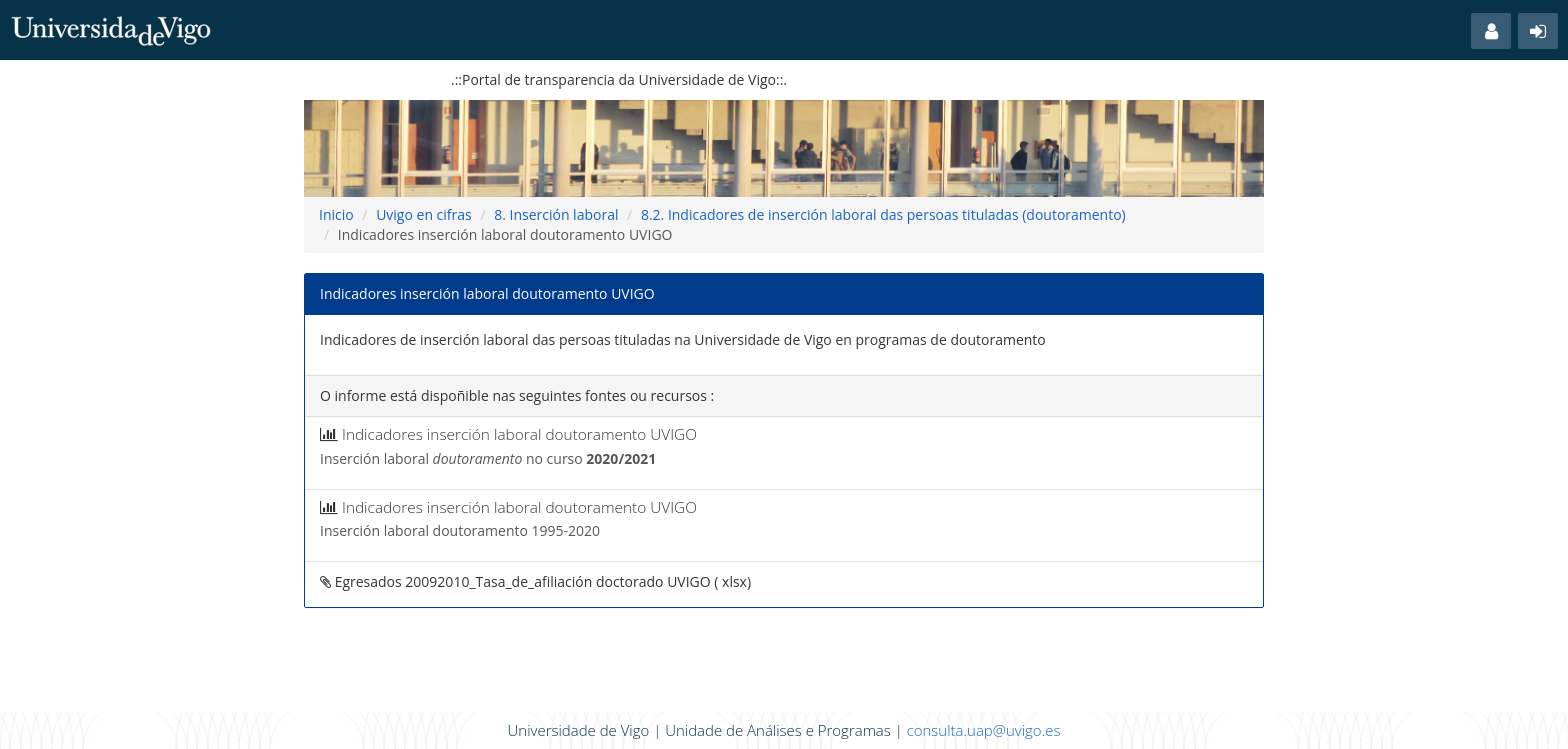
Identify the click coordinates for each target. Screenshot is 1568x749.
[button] (1491, 31)
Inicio (336, 214)
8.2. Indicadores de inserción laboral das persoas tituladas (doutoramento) (883, 214)
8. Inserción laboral (556, 214)
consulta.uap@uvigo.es (984, 730)
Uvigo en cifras (424, 214)
